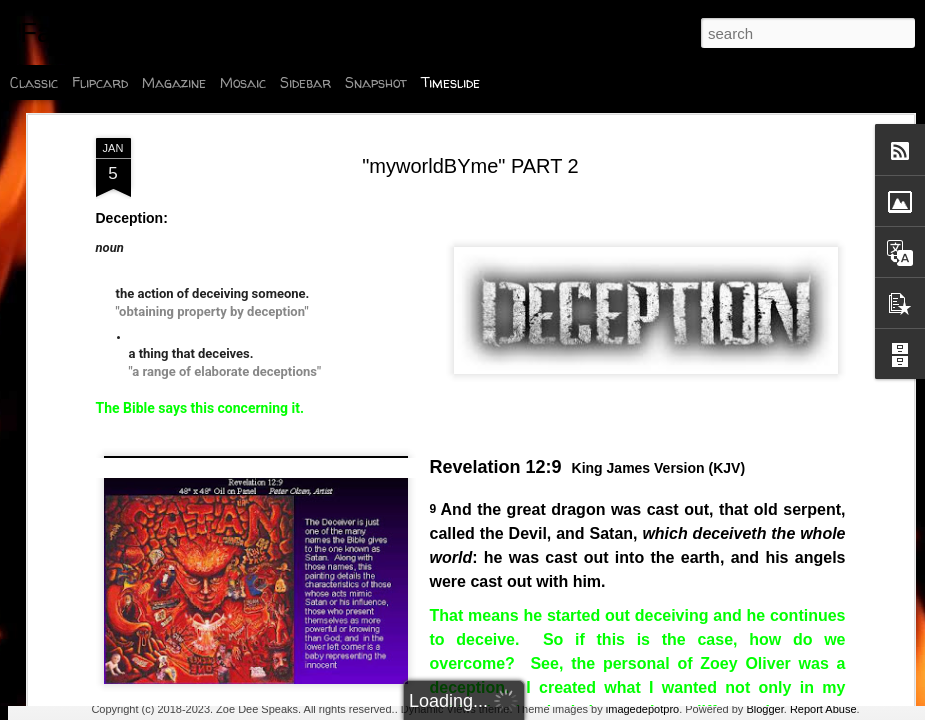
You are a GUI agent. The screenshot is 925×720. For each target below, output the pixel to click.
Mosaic (243, 82)
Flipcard (100, 82)
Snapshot (376, 82)
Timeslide (450, 82)
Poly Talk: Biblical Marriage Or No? (779, 676)
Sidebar (305, 82)
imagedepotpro (642, 709)
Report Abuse (823, 709)
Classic (34, 82)
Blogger (764, 709)
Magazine (174, 82)
